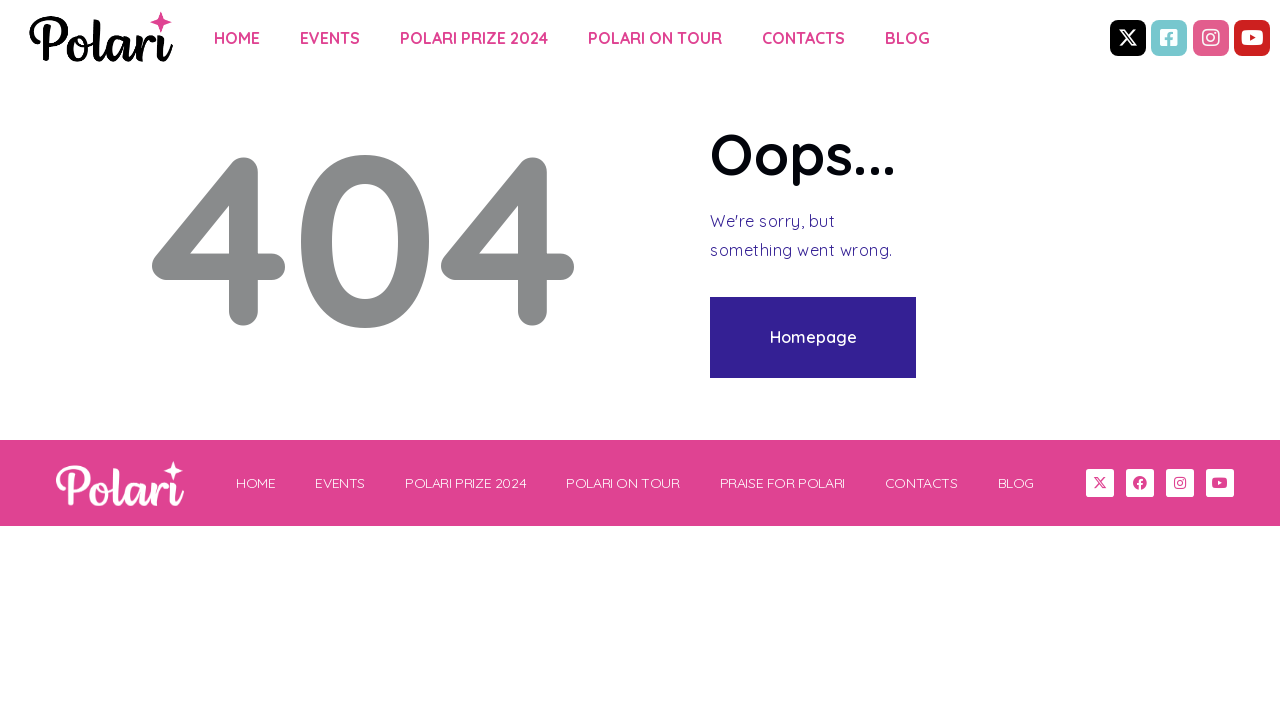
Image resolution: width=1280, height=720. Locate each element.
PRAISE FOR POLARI (782, 483)
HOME (237, 38)
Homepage (813, 337)
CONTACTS (803, 38)
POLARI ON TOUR (655, 38)
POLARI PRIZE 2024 (474, 38)
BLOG (907, 38)
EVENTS (330, 38)
